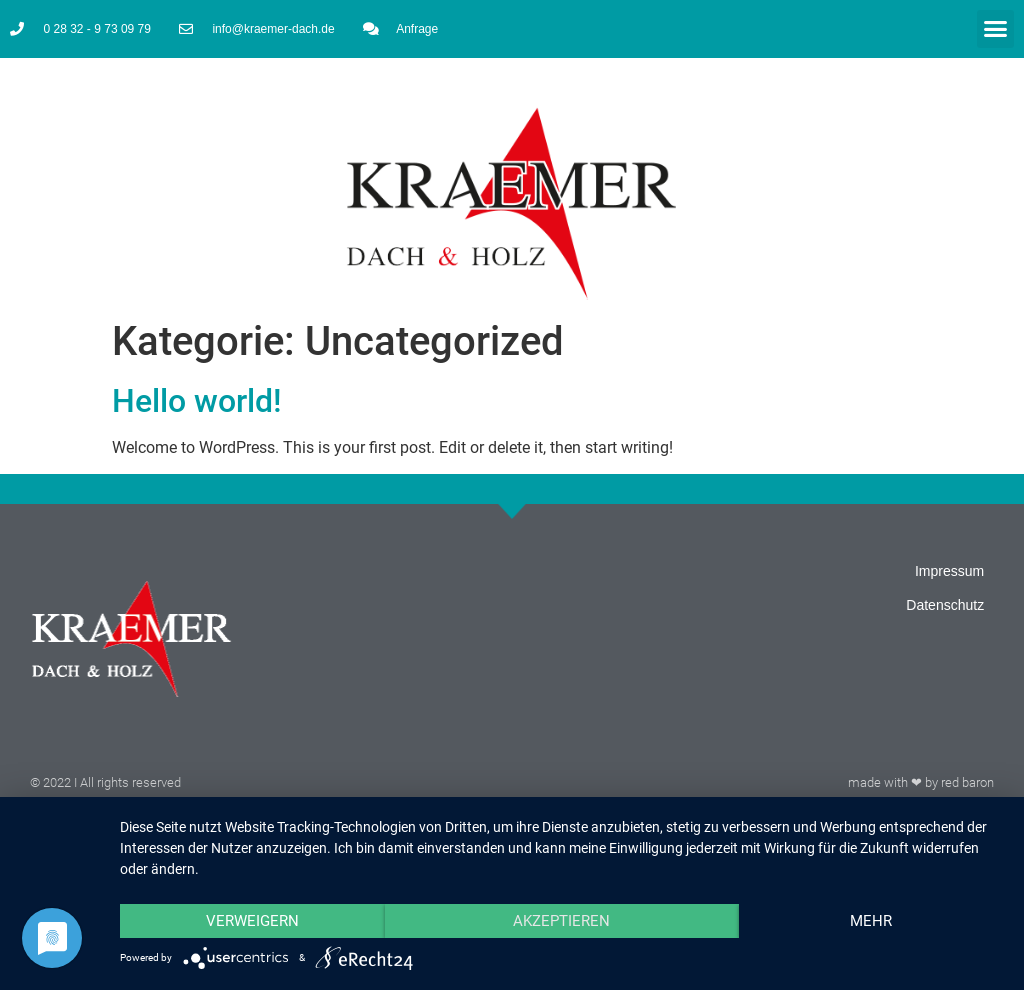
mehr (871, 921)
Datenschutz (945, 605)
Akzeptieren (561, 921)
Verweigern (252, 921)
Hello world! (197, 401)
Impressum (949, 571)
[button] (996, 29)
